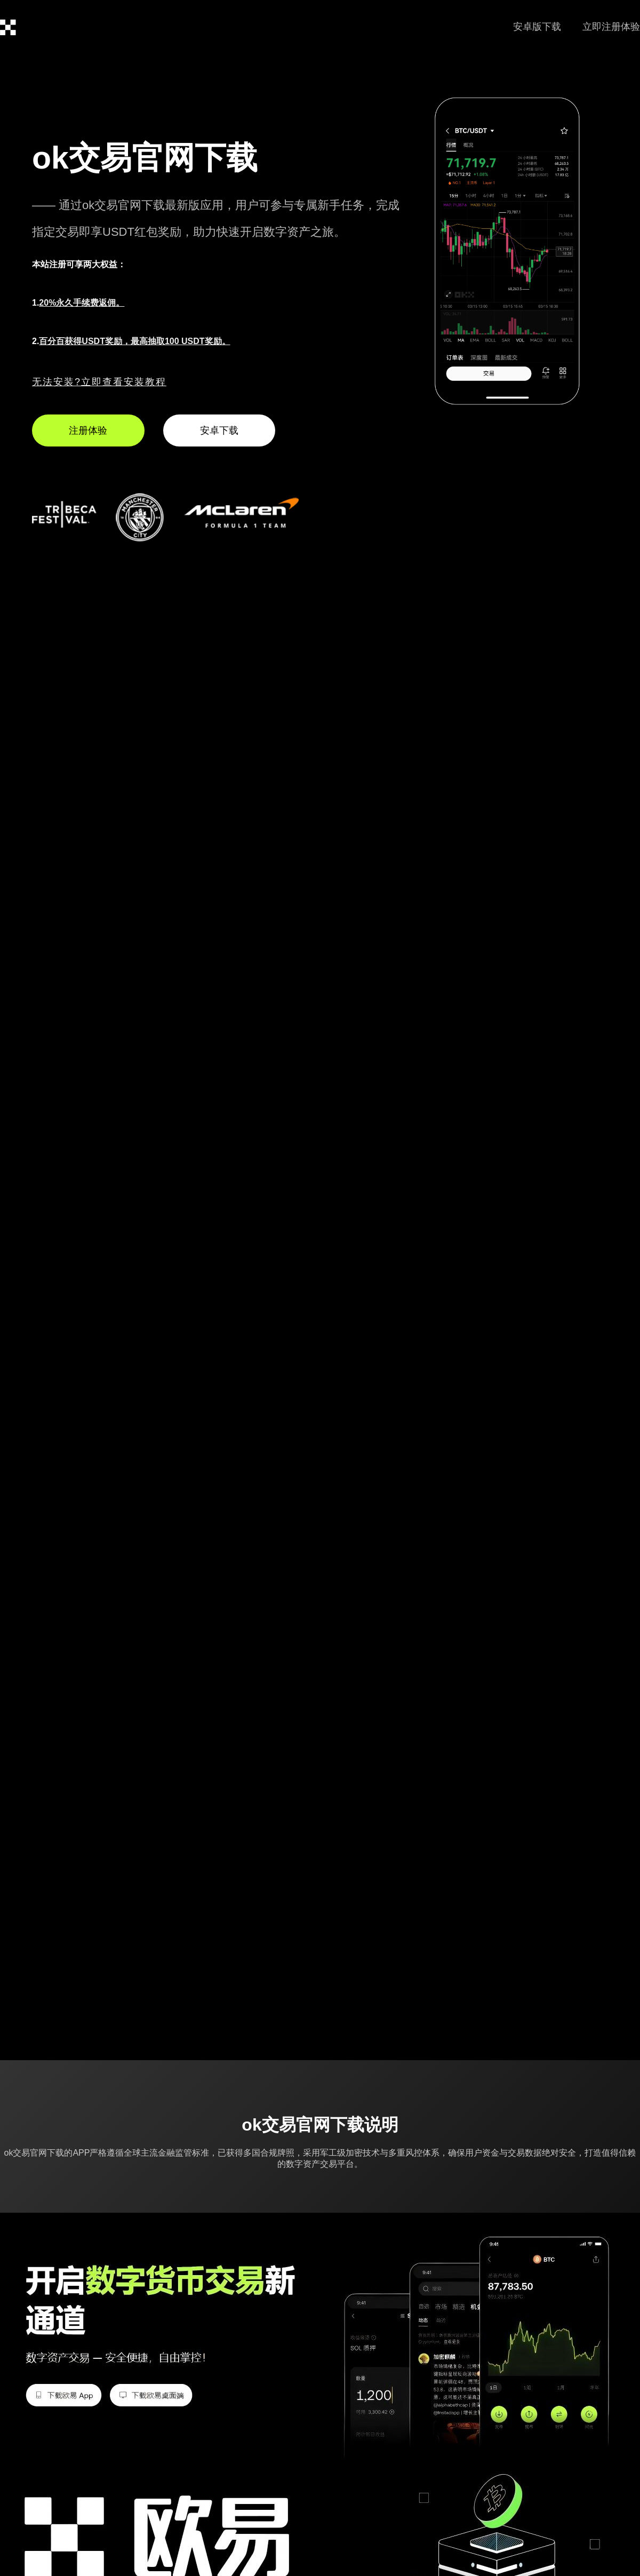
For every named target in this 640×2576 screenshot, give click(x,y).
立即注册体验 (611, 26)
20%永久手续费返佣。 (81, 302)
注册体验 (88, 430)
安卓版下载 (537, 26)
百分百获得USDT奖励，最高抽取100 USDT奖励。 (134, 341)
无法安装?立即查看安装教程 (99, 382)
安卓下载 (219, 430)
